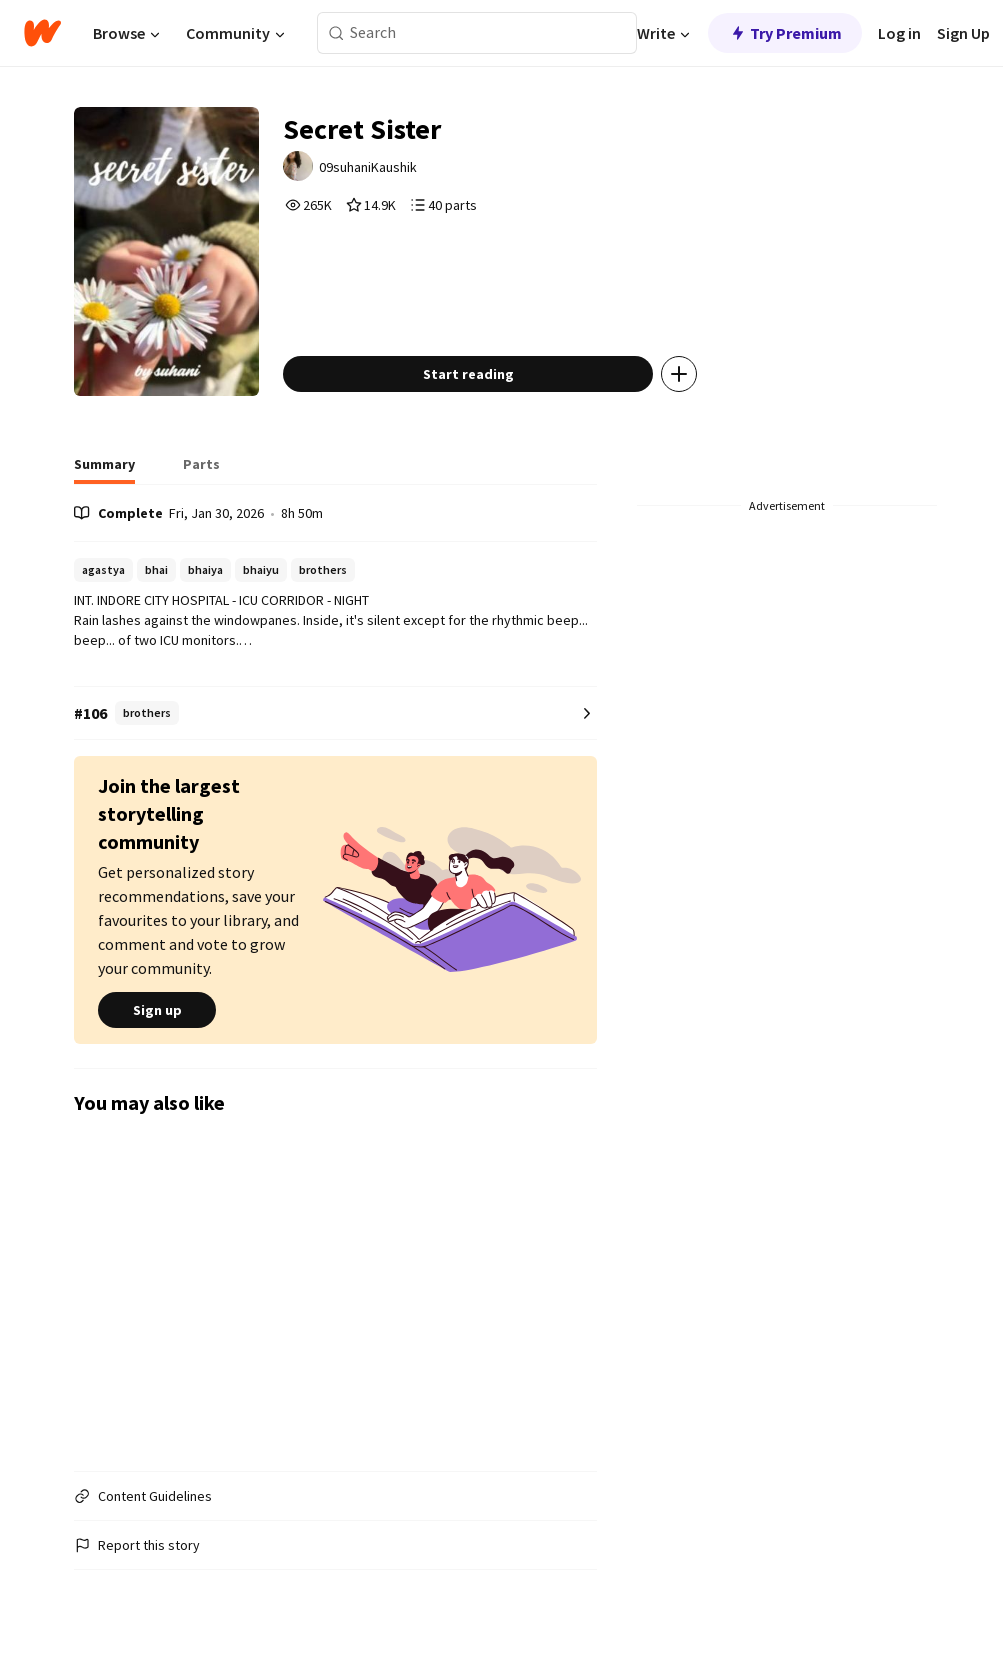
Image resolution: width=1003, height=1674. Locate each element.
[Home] (42, 33)
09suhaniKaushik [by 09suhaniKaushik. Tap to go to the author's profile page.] (368, 167)
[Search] (336, 33)
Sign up (157, 1010)
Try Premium (785, 33)
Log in (899, 33)
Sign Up (963, 33)
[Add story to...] (679, 374)
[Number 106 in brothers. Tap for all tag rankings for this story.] (335, 713)
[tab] (104, 470)
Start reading (468, 374)
